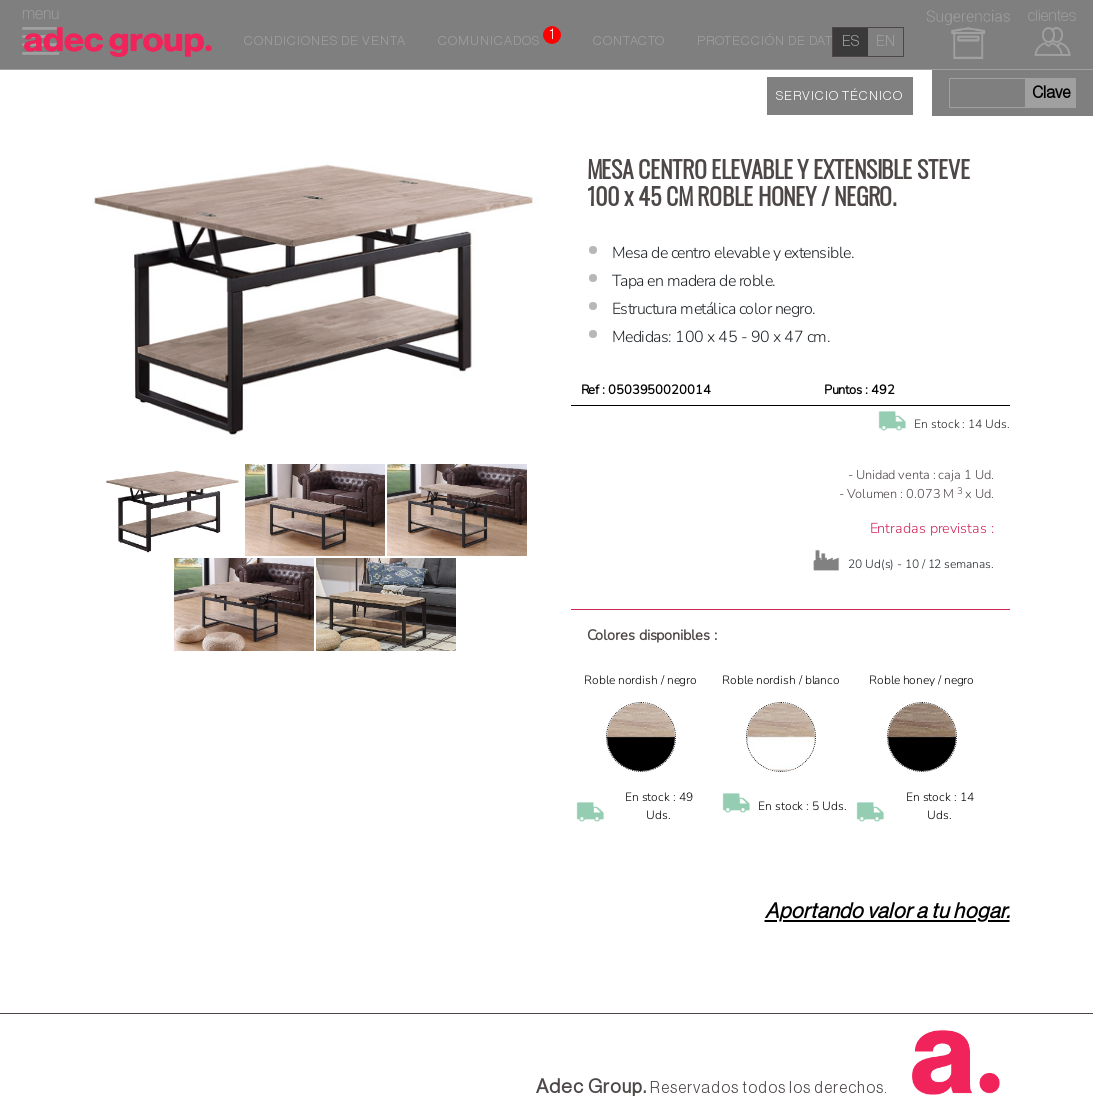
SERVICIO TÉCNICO (839, 96)
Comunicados (499, 37)
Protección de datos (773, 41)
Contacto (629, 41)
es (850, 41)
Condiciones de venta (325, 41)
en (885, 41)
